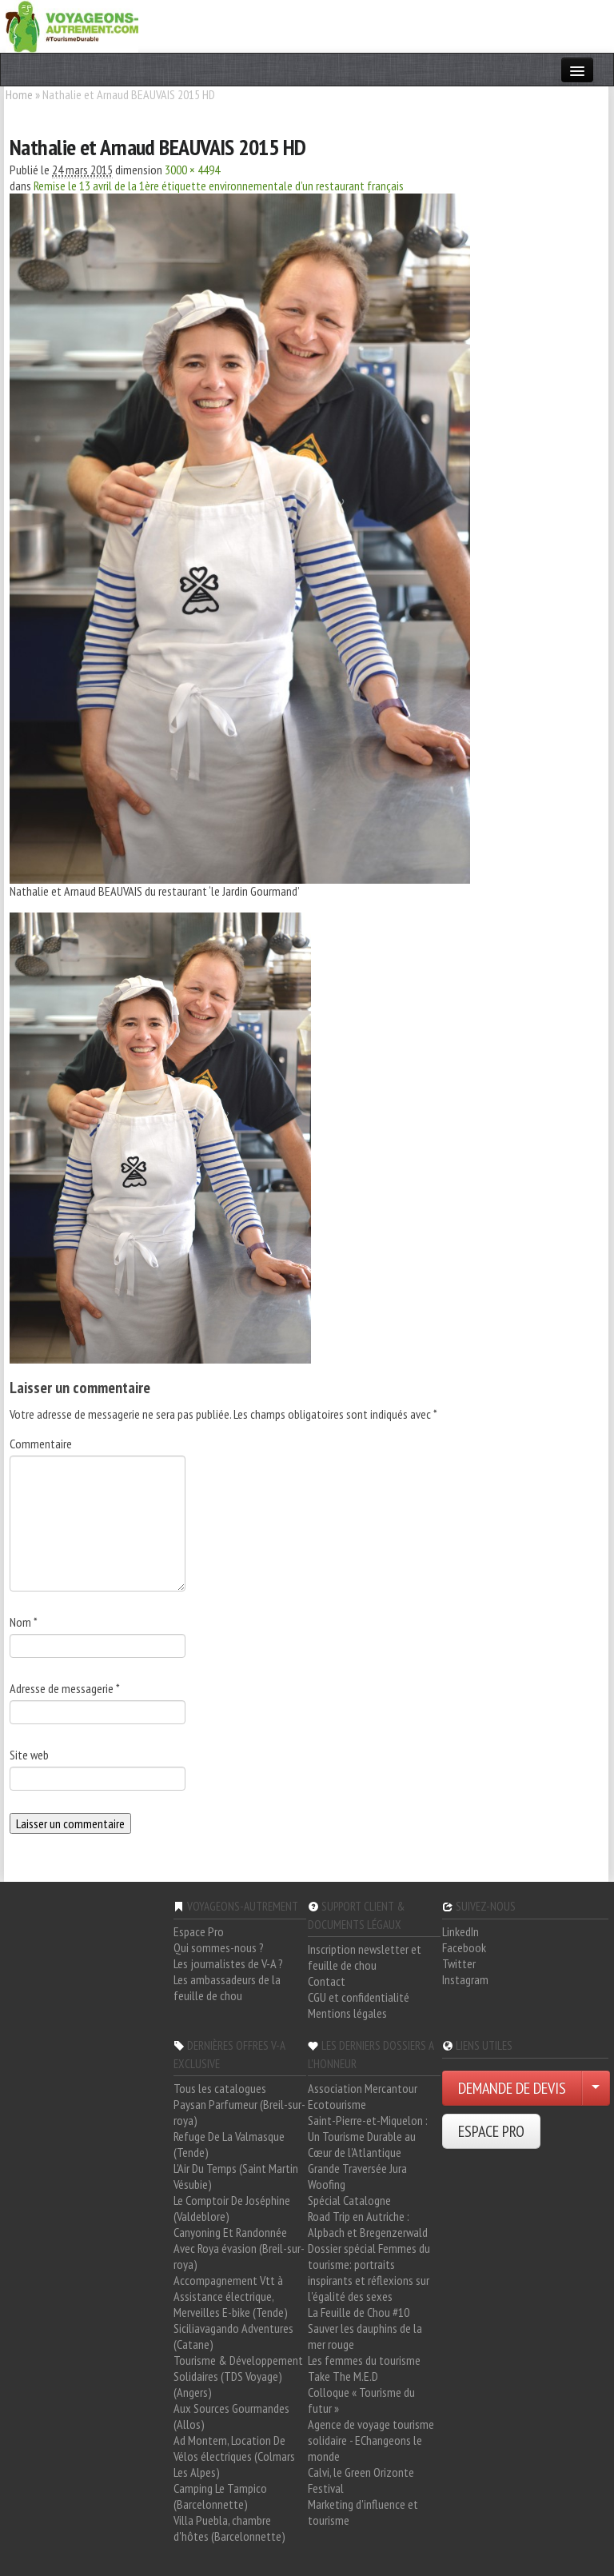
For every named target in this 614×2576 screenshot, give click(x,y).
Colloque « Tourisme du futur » (361, 2400)
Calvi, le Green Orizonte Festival (361, 2480)
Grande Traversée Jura (357, 2168)
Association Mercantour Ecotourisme (362, 2096)
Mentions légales (347, 2013)
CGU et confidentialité (358, 1997)
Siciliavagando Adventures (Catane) (233, 2336)
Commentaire (41, 1444)
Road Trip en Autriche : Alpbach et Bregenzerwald (368, 2224)
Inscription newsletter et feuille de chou (364, 1957)
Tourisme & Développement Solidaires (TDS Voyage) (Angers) (238, 2376)
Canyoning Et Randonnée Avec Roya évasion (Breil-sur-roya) (239, 2248)
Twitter (459, 1963)
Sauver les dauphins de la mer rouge (365, 2336)
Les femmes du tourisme (364, 2360)
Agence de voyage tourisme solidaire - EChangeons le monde (371, 2440)
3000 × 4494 (192, 170)
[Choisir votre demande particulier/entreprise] (595, 2088)
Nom (24, 1622)
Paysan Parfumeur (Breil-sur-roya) (239, 2112)
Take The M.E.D (343, 2376)
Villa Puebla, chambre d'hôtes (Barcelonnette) (229, 2528)
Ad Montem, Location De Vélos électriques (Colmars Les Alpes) (234, 2456)
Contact (326, 1981)
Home (19, 94)
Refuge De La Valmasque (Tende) (229, 2144)
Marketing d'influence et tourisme (363, 2512)
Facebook (464, 1947)
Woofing (326, 2184)
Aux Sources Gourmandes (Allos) (231, 2416)
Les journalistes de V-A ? (228, 1963)
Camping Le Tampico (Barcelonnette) (220, 2496)
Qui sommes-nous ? (218, 1947)
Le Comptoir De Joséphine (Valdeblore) (231, 2208)
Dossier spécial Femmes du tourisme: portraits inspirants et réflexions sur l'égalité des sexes (369, 2272)
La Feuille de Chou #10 (358, 2312)
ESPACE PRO (491, 2131)
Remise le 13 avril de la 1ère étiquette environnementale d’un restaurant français (219, 186)
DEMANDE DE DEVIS (512, 2088)
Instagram (465, 1979)
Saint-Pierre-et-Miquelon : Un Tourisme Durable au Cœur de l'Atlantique (368, 2136)
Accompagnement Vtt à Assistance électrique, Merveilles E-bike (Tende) (230, 2296)
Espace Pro (198, 1931)
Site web (29, 1755)
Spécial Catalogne (349, 2200)
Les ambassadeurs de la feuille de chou (227, 1987)
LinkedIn (460, 1931)
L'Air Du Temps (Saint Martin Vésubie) (235, 2176)
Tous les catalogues (219, 2088)
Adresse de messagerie (65, 1688)
